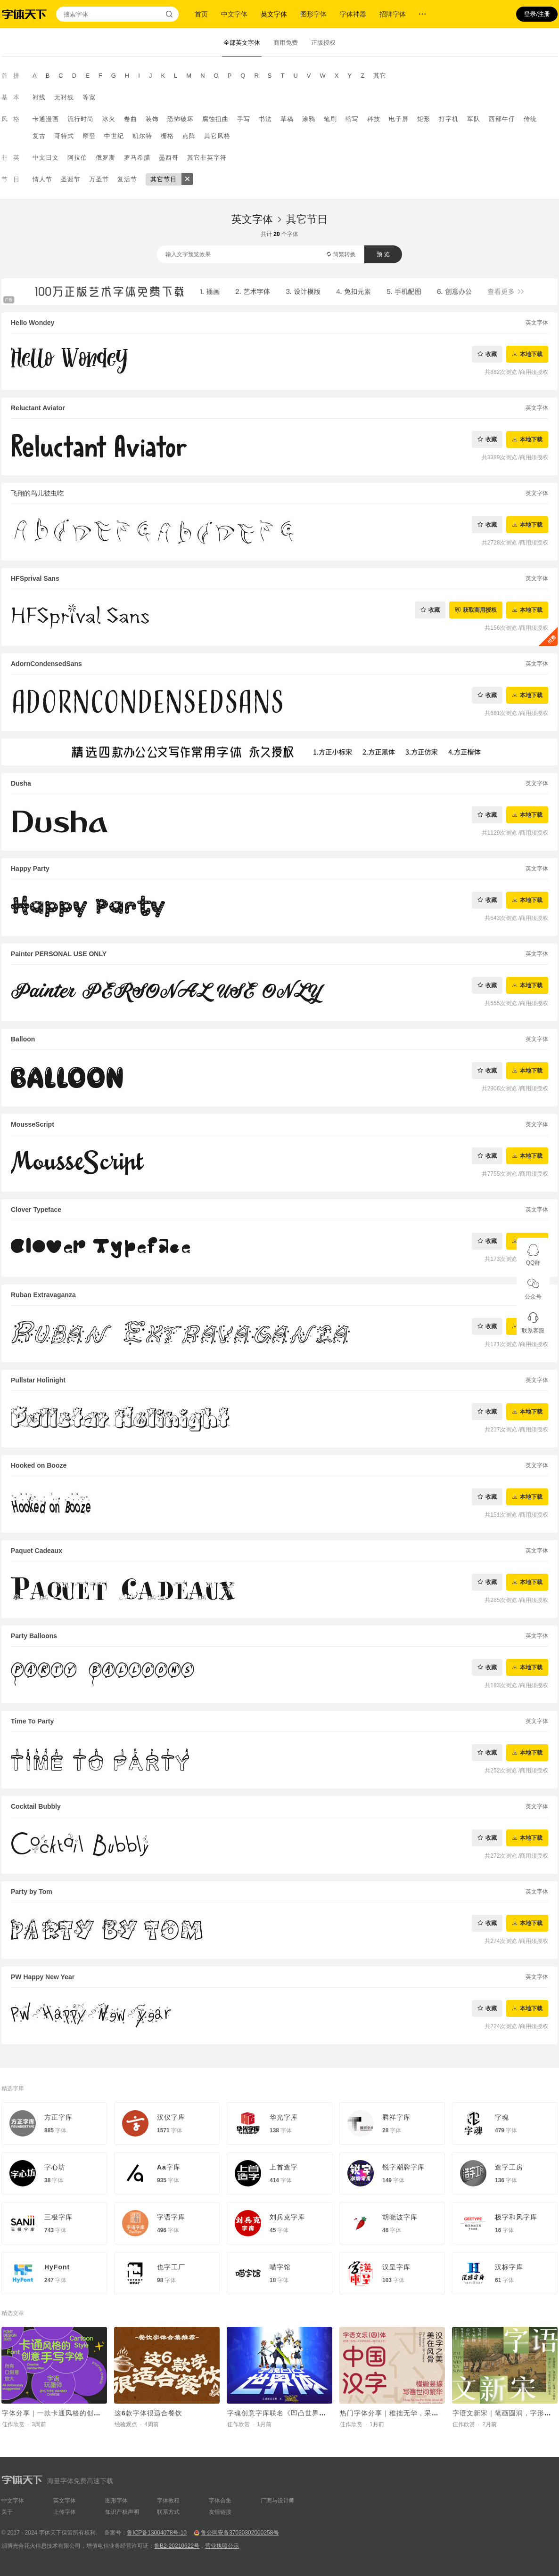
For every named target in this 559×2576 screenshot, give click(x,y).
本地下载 (531, 354)
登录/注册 (537, 13)
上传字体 (64, 2512)
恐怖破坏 (180, 118)
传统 (530, 118)
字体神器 (353, 14)
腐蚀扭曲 (215, 118)
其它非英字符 (207, 157)
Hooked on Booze (38, 1465)
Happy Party (30, 868)
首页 (201, 14)
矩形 (423, 118)
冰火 (108, 118)
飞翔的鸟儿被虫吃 (37, 493)
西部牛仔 (502, 118)
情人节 (42, 179)
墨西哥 (169, 157)
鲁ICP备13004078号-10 (157, 2532)
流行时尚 (80, 118)
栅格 (167, 135)
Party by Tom (31, 1891)
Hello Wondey (32, 322)
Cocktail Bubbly (36, 1806)
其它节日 (163, 179)
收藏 (491, 354)
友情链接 (220, 2512)
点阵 (189, 135)
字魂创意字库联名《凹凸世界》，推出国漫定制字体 (308, 2413)
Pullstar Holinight (38, 1380)
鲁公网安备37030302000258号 (240, 2532)
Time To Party (32, 1721)
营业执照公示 (222, 2546)
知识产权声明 (122, 2512)
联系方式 (168, 2512)
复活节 (127, 179)
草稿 (287, 118)
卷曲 (130, 118)
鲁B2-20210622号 (176, 2546)
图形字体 (313, 14)
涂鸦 (308, 118)
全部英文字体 (241, 42)
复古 (39, 135)
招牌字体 (392, 14)
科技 (373, 118)
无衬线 (64, 97)
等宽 (89, 97)
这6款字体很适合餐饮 (148, 2413)
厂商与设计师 (278, 2500)
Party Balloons (34, 1636)
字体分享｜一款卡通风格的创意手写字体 (65, 2413)
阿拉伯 (77, 157)
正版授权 (323, 42)
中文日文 (46, 157)
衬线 (39, 97)
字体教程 (168, 2500)
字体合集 (220, 2500)
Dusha (21, 783)
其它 (379, 75)
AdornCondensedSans (46, 663)
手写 (243, 118)
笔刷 (330, 118)
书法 (265, 118)
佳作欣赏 (13, 2424)
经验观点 (126, 2424)
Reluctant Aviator (38, 408)
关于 (7, 2512)
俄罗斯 (105, 157)
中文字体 (234, 14)
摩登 (89, 135)
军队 (473, 118)
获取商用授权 (480, 610)
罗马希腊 (137, 157)
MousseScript (32, 1124)
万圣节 (99, 179)
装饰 (152, 118)
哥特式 (64, 135)
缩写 (352, 118)
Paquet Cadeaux (36, 1550)
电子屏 (399, 118)
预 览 (383, 254)
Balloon (23, 1039)
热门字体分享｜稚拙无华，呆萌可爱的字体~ (409, 2413)
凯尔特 (142, 135)
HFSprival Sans (35, 578)
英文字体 (274, 14)
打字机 (449, 118)
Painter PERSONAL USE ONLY (59, 954)
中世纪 (114, 135)
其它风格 (217, 135)
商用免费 (285, 42)
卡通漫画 (46, 118)
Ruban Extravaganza (43, 1295)
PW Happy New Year (42, 1977)
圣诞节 (71, 179)
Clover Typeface (36, 1209)
